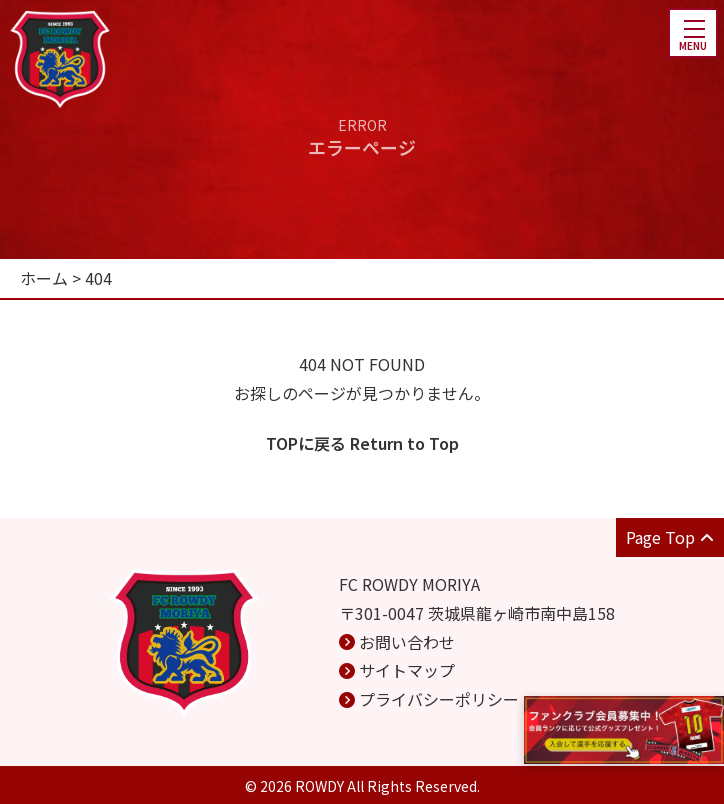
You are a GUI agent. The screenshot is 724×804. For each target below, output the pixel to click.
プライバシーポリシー (439, 699)
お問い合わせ (407, 642)
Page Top (670, 537)
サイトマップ (407, 670)
